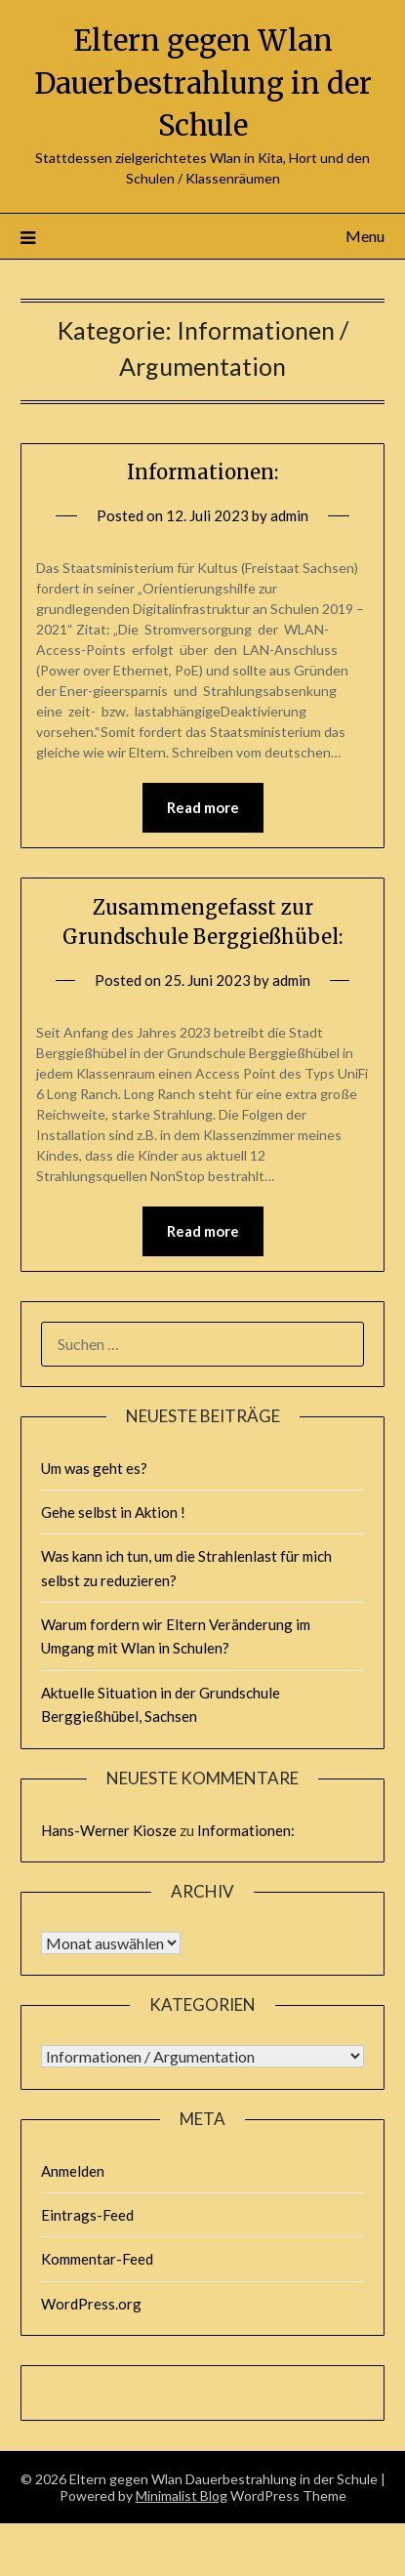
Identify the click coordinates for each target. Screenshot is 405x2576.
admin (289, 515)
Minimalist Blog (181, 2495)
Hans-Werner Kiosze (109, 1830)
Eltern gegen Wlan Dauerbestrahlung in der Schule (203, 82)
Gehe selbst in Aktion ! (113, 1512)
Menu (365, 235)
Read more (203, 807)
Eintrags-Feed (87, 2215)
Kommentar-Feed (97, 2259)
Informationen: (202, 472)
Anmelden (72, 2171)
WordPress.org (91, 2303)
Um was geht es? (94, 1468)
